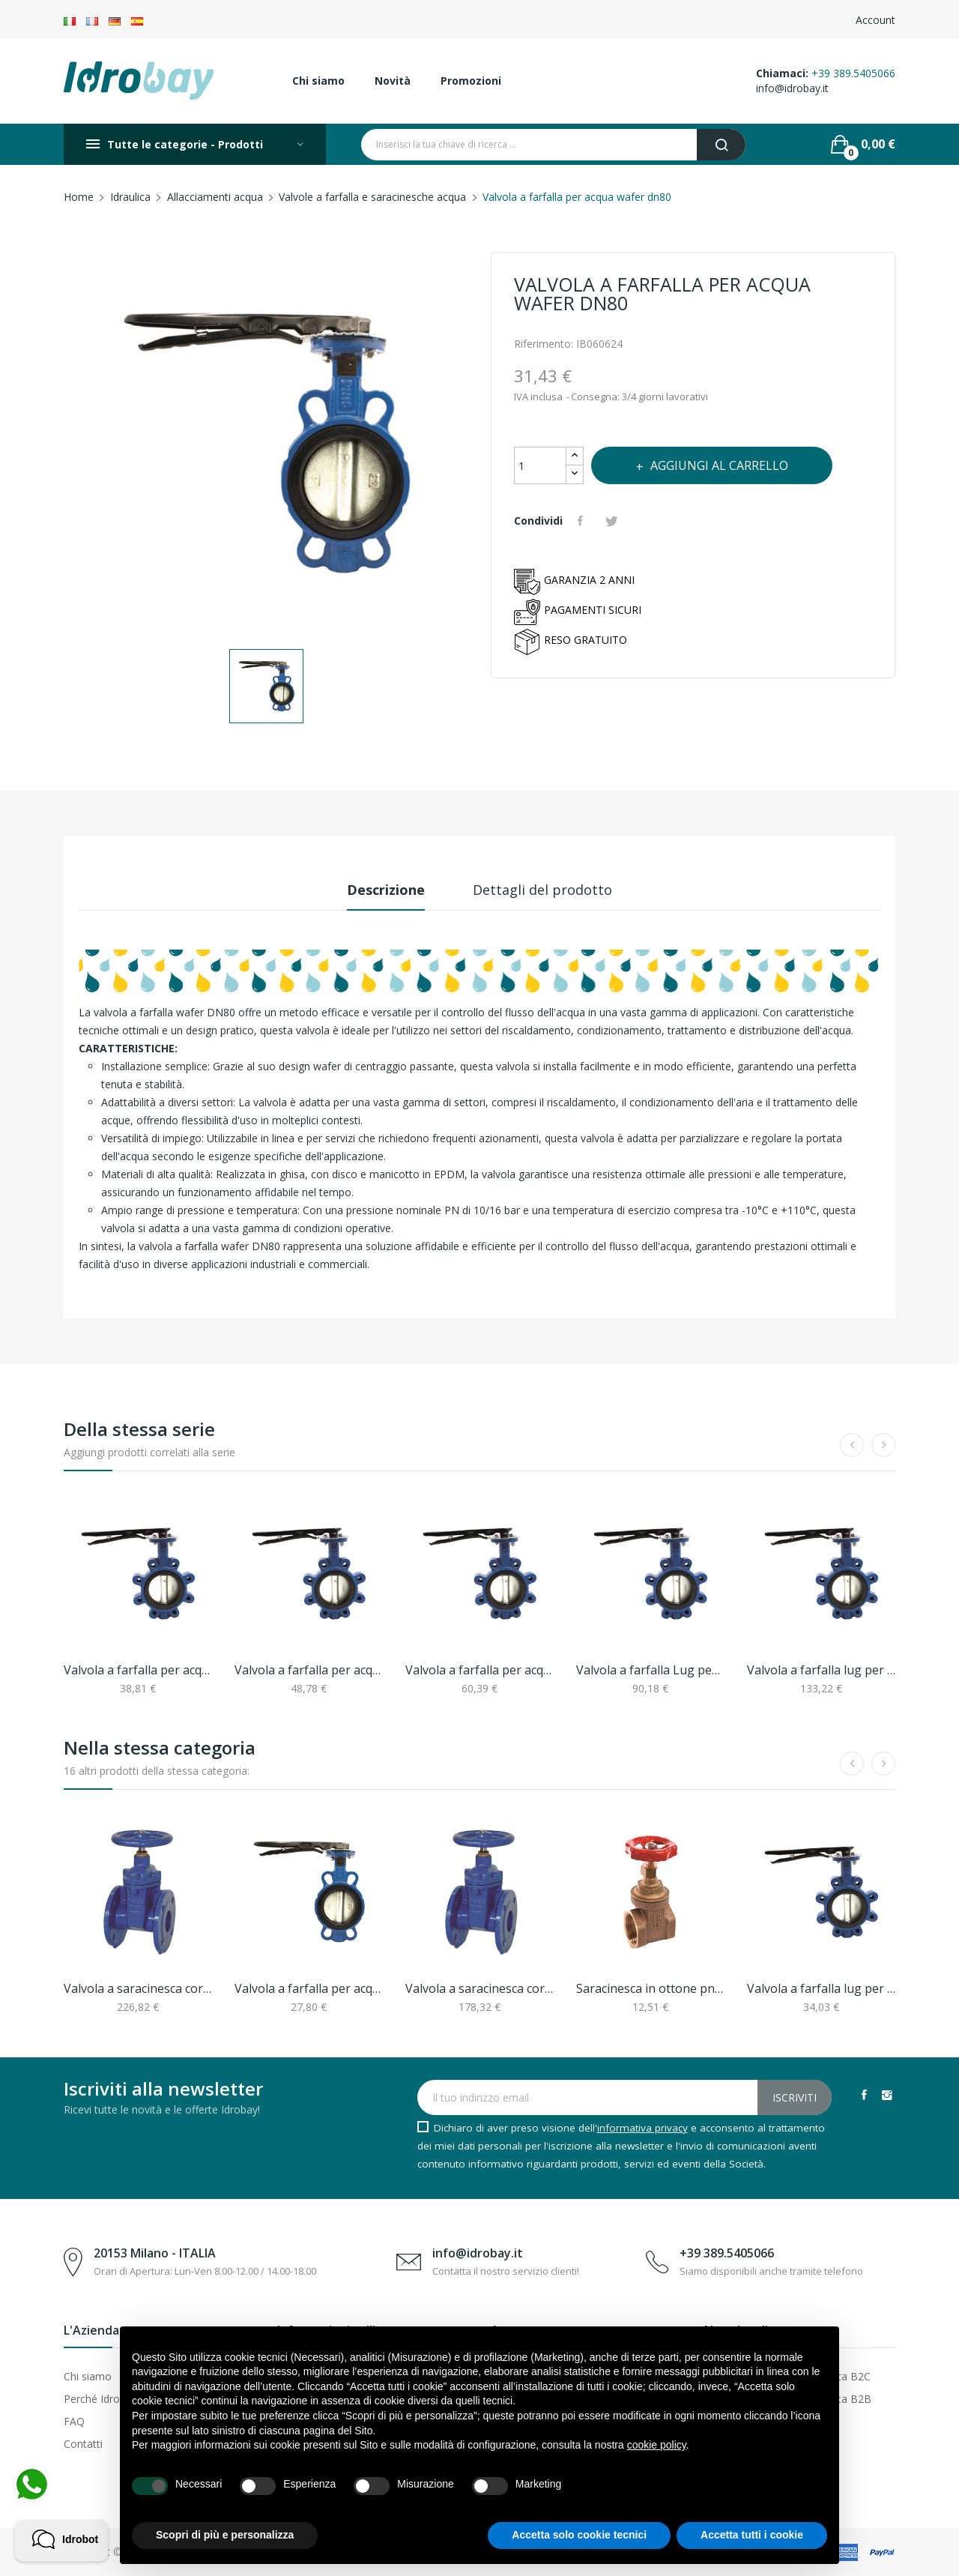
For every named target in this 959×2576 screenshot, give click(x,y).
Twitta (613, 521)
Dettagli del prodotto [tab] (542, 890)
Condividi (582, 521)
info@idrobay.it (792, 88)
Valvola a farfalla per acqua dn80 (479, 1669)
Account (875, 20)
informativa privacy (642, 2128)
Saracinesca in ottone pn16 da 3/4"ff (650, 1988)
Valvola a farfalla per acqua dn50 (138, 1669)
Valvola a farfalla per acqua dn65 (309, 1669)
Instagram (887, 2095)
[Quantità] (540, 465)
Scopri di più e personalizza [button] (225, 2535)
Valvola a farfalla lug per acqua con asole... (821, 1669)
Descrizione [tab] (386, 890)
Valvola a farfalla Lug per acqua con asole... (650, 1669)
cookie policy (656, 2445)
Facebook (864, 2095)
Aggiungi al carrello (717, 465)
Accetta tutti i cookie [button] (752, 2535)
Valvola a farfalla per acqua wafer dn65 (309, 1988)
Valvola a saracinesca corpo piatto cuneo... (138, 1988)
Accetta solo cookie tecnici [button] (579, 2535)
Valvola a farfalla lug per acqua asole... (821, 1988)
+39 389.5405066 (853, 73)
